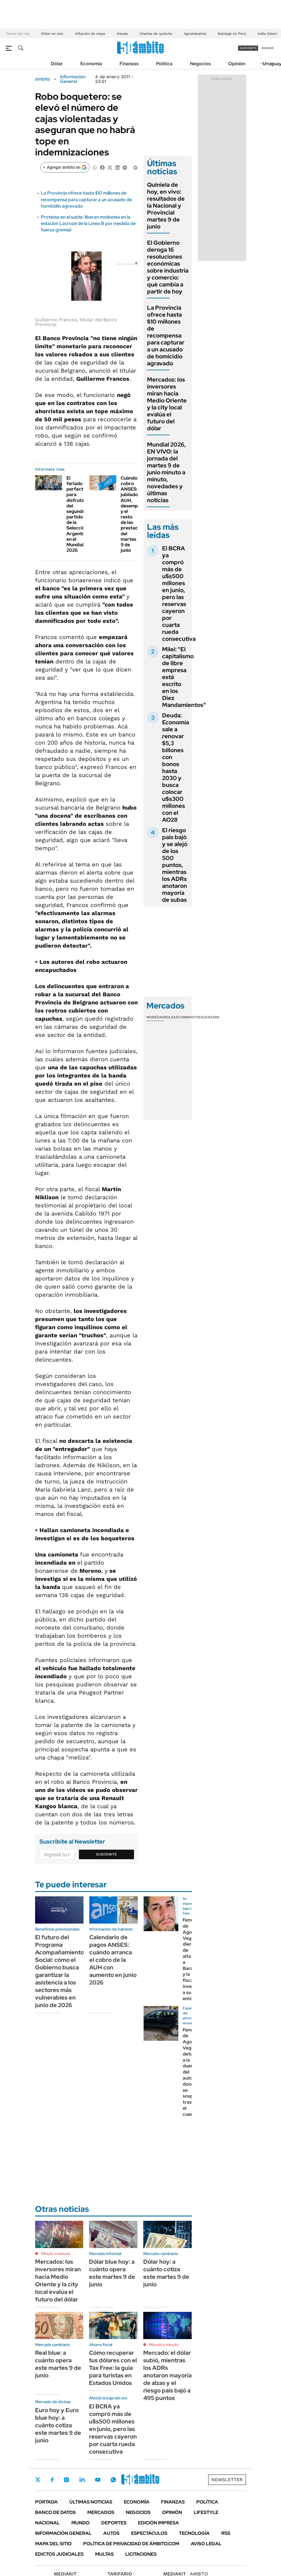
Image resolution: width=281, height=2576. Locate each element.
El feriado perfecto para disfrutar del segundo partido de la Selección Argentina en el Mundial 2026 (77, 514)
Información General (73, 79)
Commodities (190, 1017)
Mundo (80, 2523)
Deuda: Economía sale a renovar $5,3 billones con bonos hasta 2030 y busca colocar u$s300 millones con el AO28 (175, 767)
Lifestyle (206, 2512)
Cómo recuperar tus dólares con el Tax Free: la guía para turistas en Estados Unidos (113, 2368)
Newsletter (227, 2479)
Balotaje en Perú (232, 34)
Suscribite (106, 1854)
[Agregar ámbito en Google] (65, 167)
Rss (225, 2533)
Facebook (52, 2479)
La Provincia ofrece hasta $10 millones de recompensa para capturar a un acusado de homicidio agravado (86, 199)
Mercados (100, 2512)
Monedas (155, 1017)
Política (164, 64)
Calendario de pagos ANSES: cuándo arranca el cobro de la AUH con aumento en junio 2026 (113, 1959)
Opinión (236, 64)
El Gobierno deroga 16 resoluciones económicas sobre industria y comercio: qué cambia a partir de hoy (167, 267)
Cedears (211, 1017)
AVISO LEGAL (206, 2544)
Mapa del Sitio (53, 2544)
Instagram (66, 2479)
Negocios (200, 64)
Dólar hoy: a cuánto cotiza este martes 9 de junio (166, 2273)
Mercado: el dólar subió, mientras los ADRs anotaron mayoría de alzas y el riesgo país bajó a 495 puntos (167, 2375)
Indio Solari (267, 34)
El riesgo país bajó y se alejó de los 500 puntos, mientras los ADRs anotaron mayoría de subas (174, 865)
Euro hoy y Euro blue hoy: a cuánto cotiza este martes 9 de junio (58, 2425)
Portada (46, 2502)
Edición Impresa (158, 2523)
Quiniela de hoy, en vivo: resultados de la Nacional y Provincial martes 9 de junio (166, 205)
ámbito (42, 79)
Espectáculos (149, 2533)
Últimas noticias (90, 2502)
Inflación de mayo (90, 34)
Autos (111, 2533)
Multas (104, 2554)
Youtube (98, 2480)
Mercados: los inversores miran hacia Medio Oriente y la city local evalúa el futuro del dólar (167, 404)
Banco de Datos (55, 2512)
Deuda (122, 34)
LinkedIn (82, 2479)
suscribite (248, 48)
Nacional (47, 2523)
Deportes (113, 2523)
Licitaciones (141, 2554)
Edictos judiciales (59, 2554)
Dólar (57, 64)
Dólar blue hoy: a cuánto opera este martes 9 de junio (112, 2273)
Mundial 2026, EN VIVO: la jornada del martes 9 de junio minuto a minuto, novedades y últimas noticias (166, 472)
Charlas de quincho (155, 34)
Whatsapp (113, 2479)
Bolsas (171, 1017)
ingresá (267, 48)
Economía (91, 64)
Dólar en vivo (52, 34)
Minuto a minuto (55, 2253)
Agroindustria (195, 34)
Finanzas (129, 64)
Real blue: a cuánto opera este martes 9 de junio (58, 2364)
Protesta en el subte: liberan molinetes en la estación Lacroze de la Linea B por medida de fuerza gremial (88, 223)
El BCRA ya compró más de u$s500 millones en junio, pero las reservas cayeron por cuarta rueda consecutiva (179, 594)
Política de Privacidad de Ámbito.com (131, 2544)
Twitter (38, 2479)
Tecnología (194, 2533)
